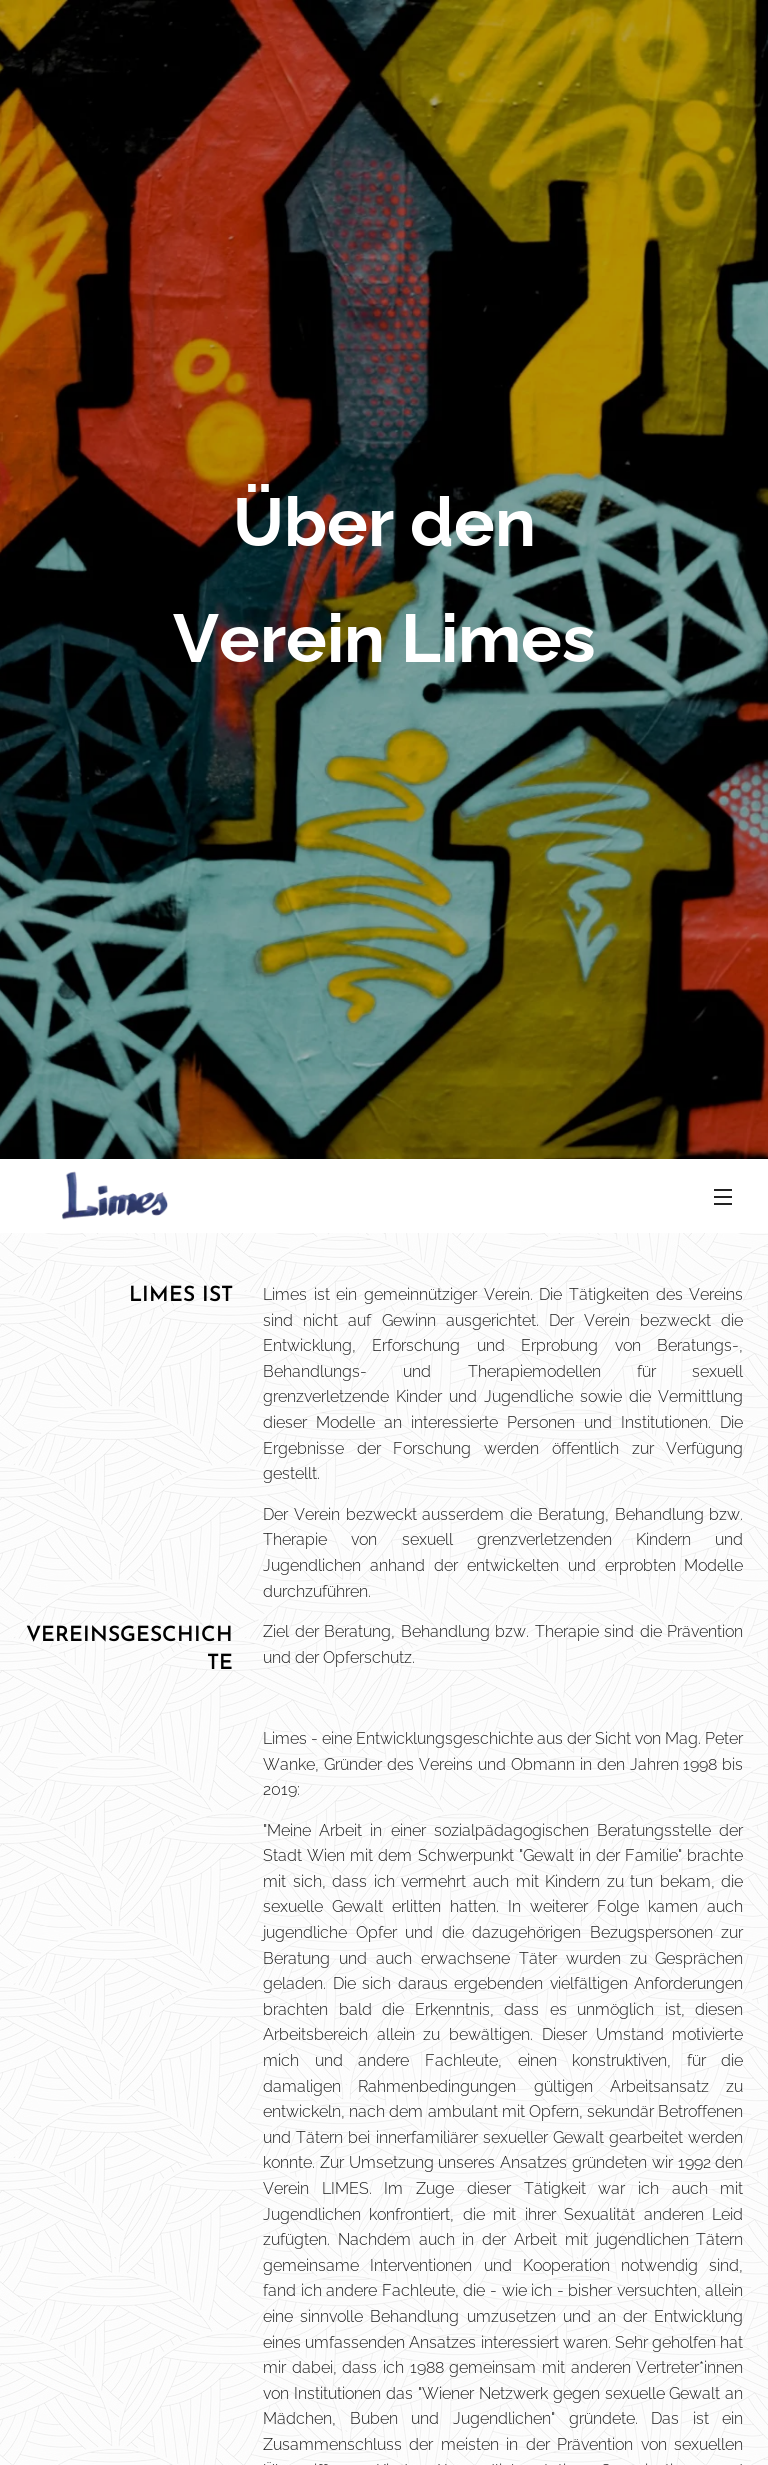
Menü (723, 1197)
